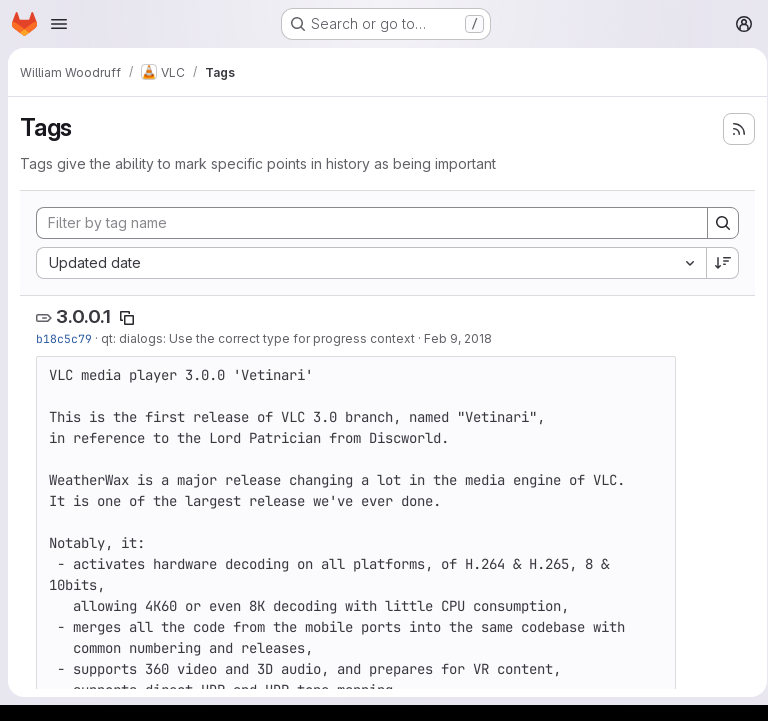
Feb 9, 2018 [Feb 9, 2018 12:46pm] (458, 338)
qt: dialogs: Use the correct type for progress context (258, 338)
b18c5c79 (64, 338)
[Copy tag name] (127, 318)
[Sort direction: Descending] (716, 263)
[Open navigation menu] (59, 24)
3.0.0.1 (83, 316)
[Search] (716, 223)
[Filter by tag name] (368, 223)
